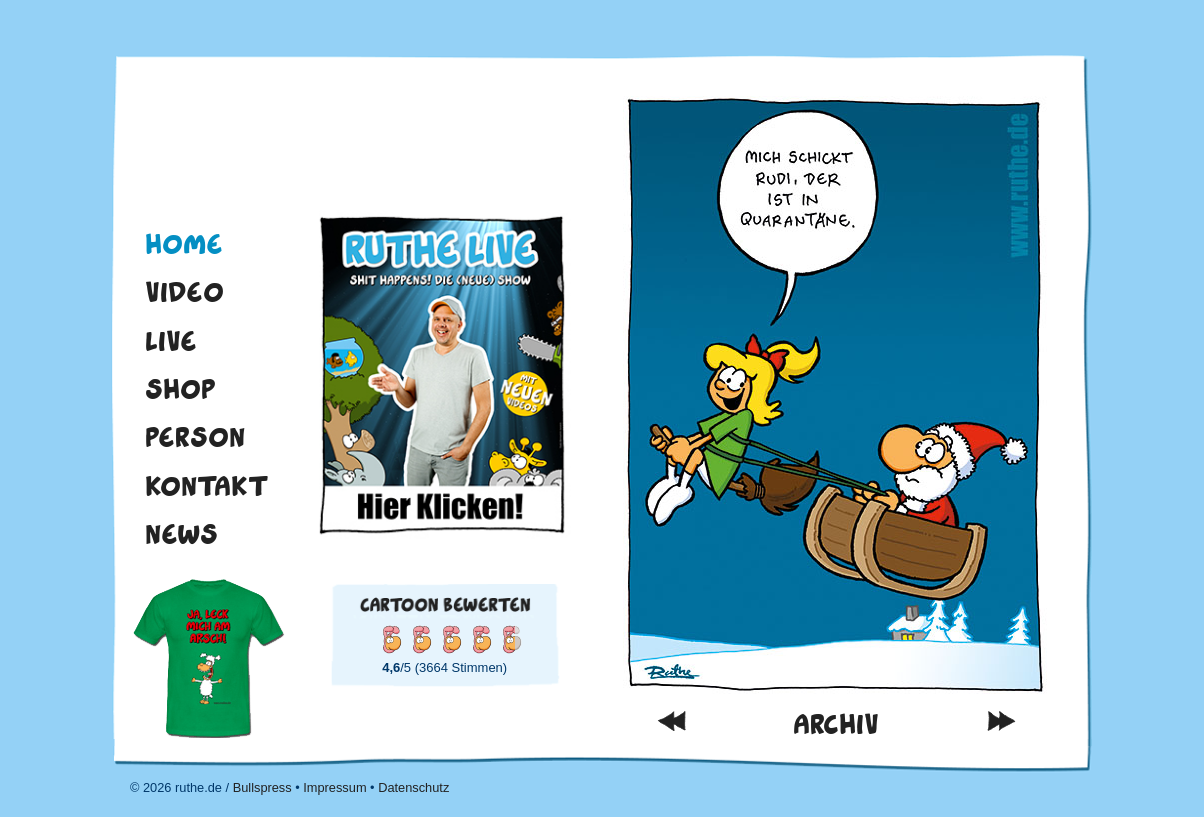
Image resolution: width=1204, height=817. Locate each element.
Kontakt (207, 486)
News (181, 534)
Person (195, 437)
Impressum (334, 787)
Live (171, 341)
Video (184, 292)
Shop (180, 389)
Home (184, 244)
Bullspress (262, 787)
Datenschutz (413, 787)
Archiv (836, 724)
